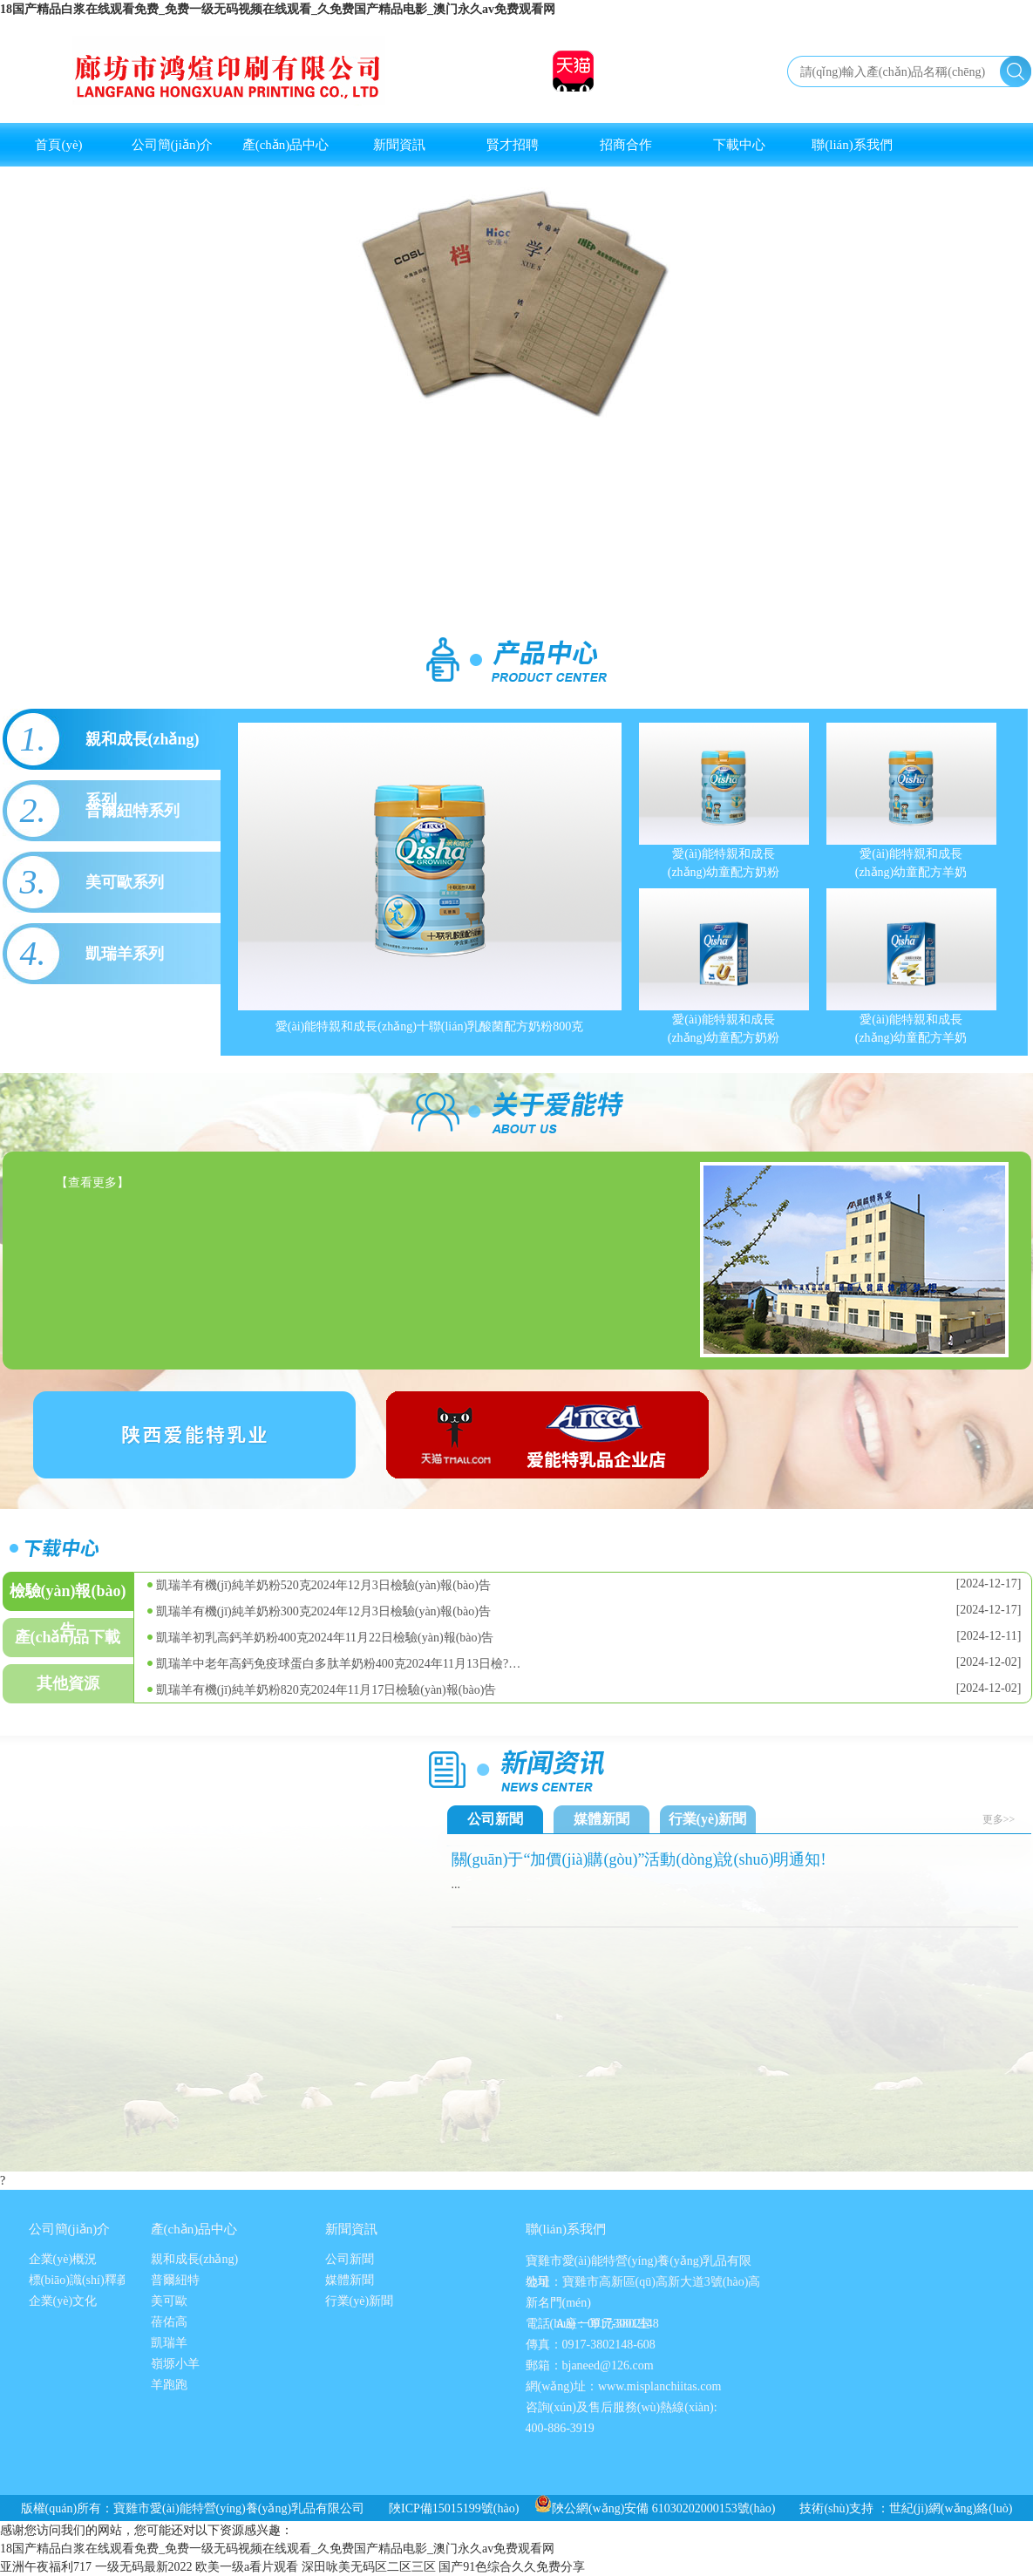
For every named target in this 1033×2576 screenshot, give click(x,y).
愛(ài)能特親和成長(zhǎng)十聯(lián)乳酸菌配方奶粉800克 (429, 1026)
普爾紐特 (175, 2280)
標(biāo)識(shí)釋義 (79, 2280)
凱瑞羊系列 (124, 953)
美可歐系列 (124, 882)
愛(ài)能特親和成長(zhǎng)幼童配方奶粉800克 (724, 863)
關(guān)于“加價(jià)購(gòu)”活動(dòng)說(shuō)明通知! (639, 1859)
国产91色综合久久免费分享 (511, 2566)
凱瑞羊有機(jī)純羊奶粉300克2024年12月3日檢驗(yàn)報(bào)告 (323, 1611)
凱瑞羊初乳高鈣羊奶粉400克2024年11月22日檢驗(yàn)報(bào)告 (325, 1637)
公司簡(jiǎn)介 (173, 145)
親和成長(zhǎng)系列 (142, 750)
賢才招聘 (512, 145)
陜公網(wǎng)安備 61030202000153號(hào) (654, 2508)
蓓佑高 (169, 2321)
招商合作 (626, 145)
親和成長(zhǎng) (195, 2259)
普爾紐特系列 (132, 810)
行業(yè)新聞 (708, 1818)
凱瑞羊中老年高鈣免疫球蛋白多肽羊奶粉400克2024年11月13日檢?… (338, 1663)
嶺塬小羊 (175, 2363)
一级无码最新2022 (144, 2566)
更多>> (999, 1819)
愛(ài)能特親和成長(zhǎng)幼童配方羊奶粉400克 (911, 1029)
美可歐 (169, 2301)
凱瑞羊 (169, 2342)
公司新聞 (495, 1818)
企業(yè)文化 (63, 2301)
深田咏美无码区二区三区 (369, 2566)
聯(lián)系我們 (852, 145)
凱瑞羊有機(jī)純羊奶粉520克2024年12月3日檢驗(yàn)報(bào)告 (323, 1585)
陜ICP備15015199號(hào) (454, 2508)
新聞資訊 (399, 145)
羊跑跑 (169, 2384)
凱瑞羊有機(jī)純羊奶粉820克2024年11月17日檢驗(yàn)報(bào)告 (326, 1689)
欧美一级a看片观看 (246, 2566)
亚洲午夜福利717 (46, 2566)
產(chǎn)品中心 (286, 145)
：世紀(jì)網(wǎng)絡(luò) (945, 2508)
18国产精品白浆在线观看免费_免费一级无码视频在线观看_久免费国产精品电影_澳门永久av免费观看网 (277, 9)
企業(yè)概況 (63, 2259)
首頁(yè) (58, 145)
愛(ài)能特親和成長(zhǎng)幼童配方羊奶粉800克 (911, 863)
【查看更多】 (92, 1182)
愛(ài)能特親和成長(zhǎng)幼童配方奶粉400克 (724, 1029)
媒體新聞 (601, 1818)
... (456, 1884)
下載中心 (739, 145)
